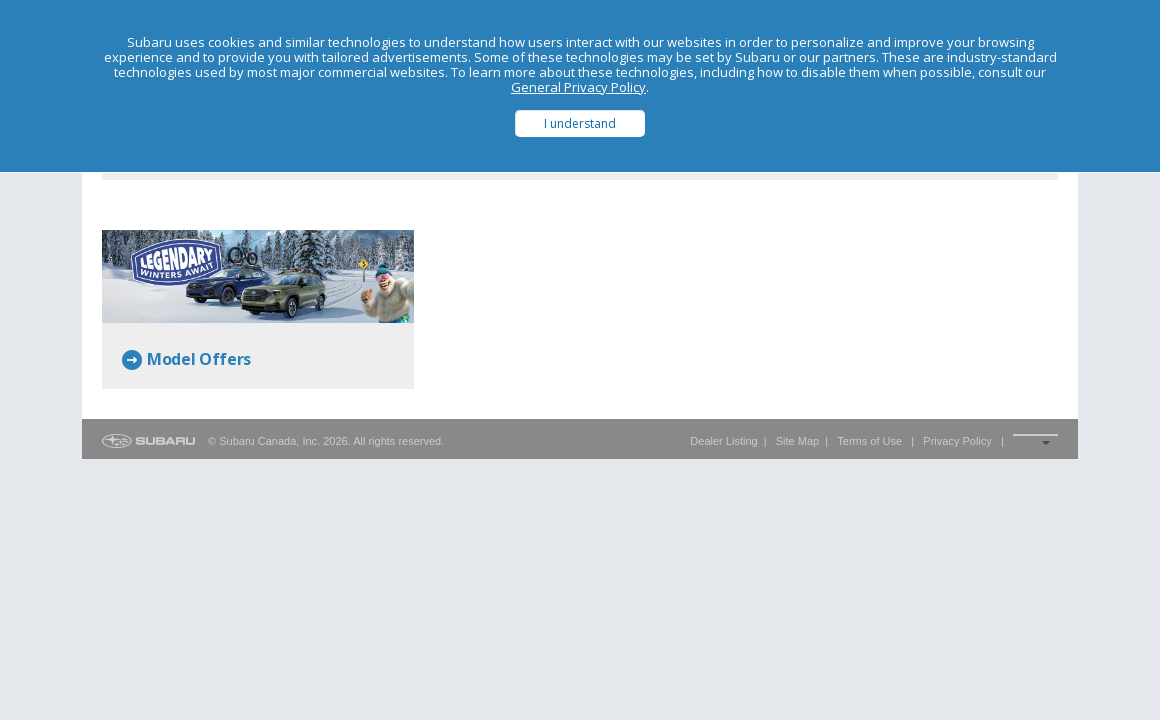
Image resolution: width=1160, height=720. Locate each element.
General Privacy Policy (578, 87)
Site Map (797, 441)
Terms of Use (869, 441)
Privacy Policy (957, 441)
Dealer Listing (723, 441)
